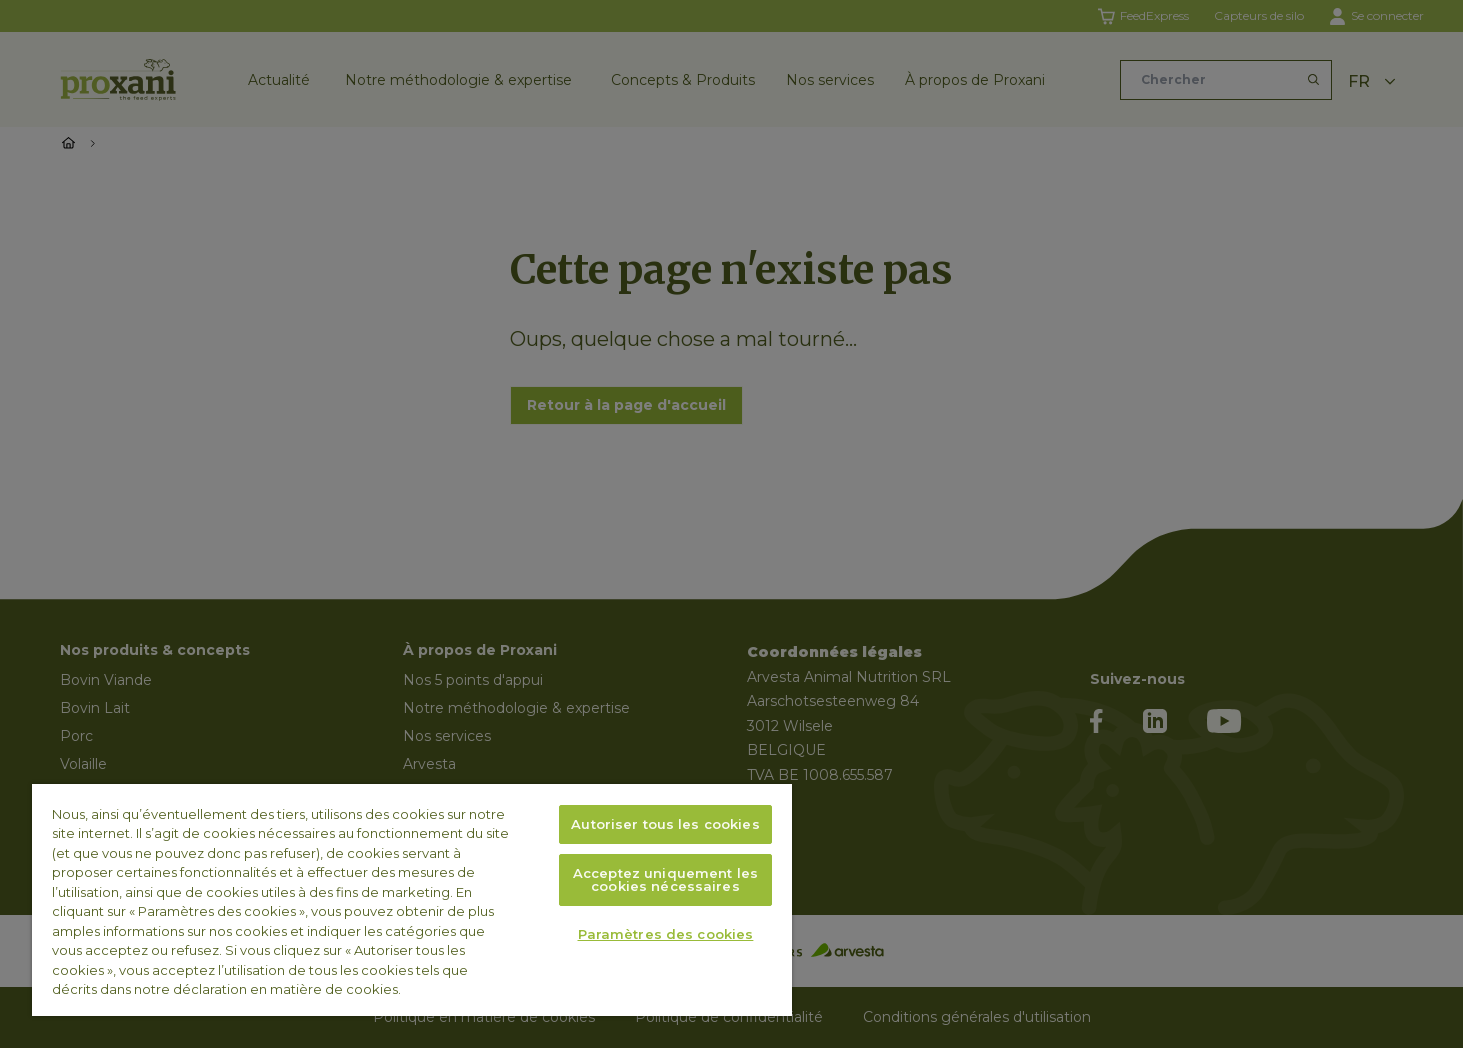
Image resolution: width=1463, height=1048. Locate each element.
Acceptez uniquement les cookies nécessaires (665, 879)
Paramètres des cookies (666, 934)
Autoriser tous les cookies (665, 824)
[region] (412, 900)
